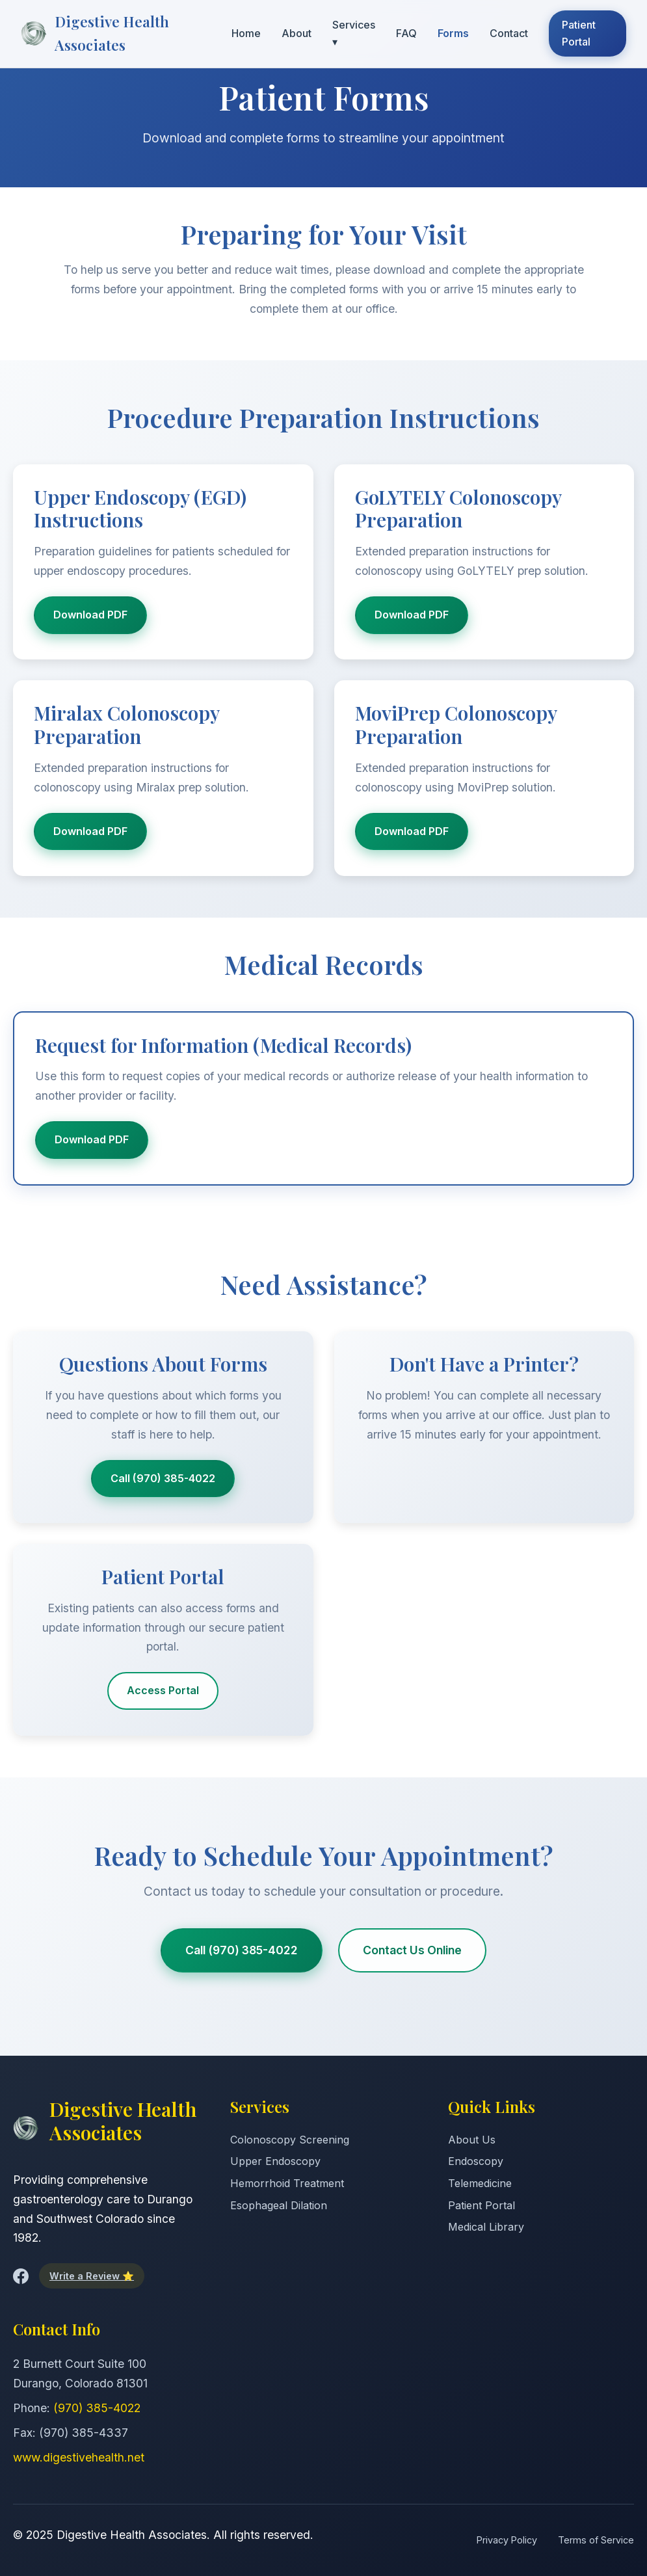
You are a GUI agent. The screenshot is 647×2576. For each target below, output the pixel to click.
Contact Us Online (412, 1950)
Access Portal (163, 1690)
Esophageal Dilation (278, 2205)
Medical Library (486, 2226)
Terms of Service (596, 2539)
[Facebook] (21, 2276)
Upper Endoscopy (275, 2161)
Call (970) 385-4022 (163, 1478)
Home (246, 33)
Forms (453, 33)
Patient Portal (579, 33)
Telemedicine (480, 2183)
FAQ (406, 33)
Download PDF (90, 614)
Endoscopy (475, 2161)
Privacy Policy (507, 2539)
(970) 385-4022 (96, 2408)
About (296, 33)
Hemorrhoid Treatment (287, 2183)
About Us (471, 2139)
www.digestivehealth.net (78, 2457)
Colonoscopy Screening (289, 2139)
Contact (509, 33)
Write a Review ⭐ (91, 2275)
